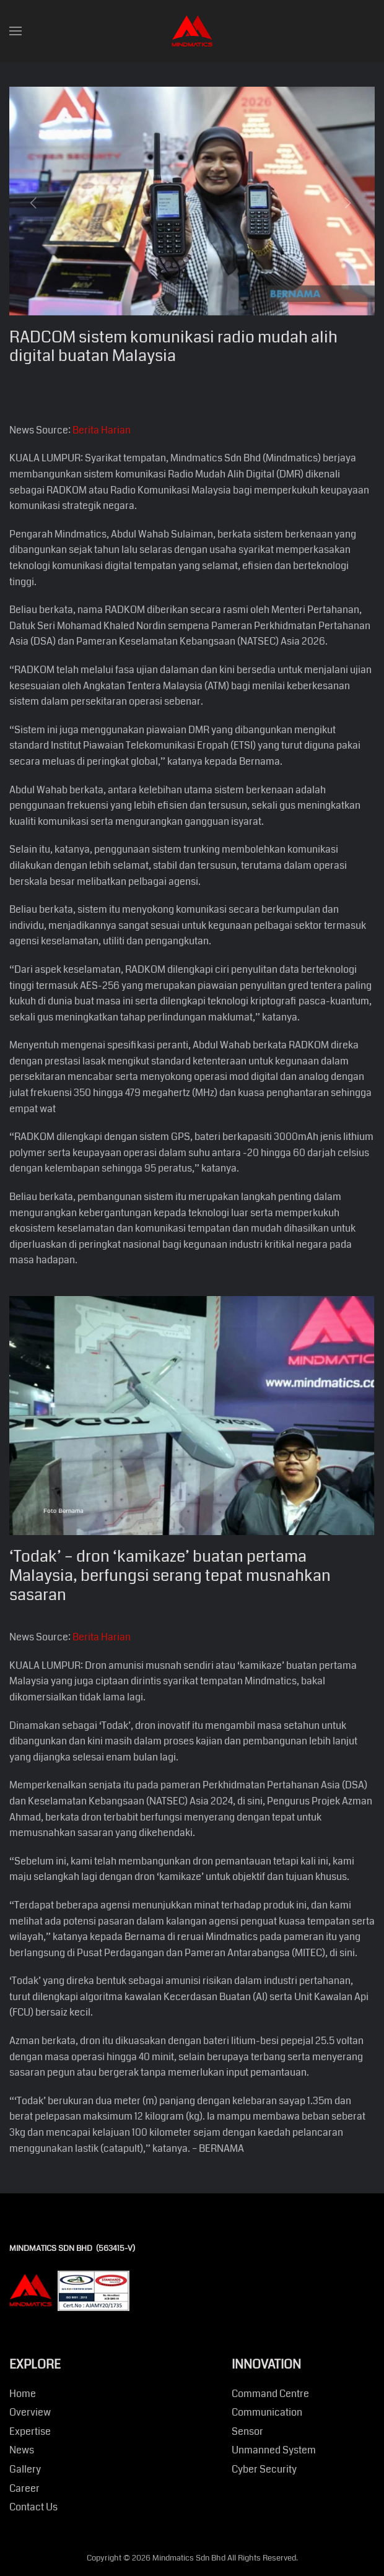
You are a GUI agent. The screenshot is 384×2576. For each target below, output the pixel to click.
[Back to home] (192, 31)
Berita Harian (101, 430)
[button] (15, 31)
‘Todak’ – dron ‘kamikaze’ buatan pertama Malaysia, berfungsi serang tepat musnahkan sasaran (170, 1576)
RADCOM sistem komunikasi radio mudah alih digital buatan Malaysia (173, 347)
